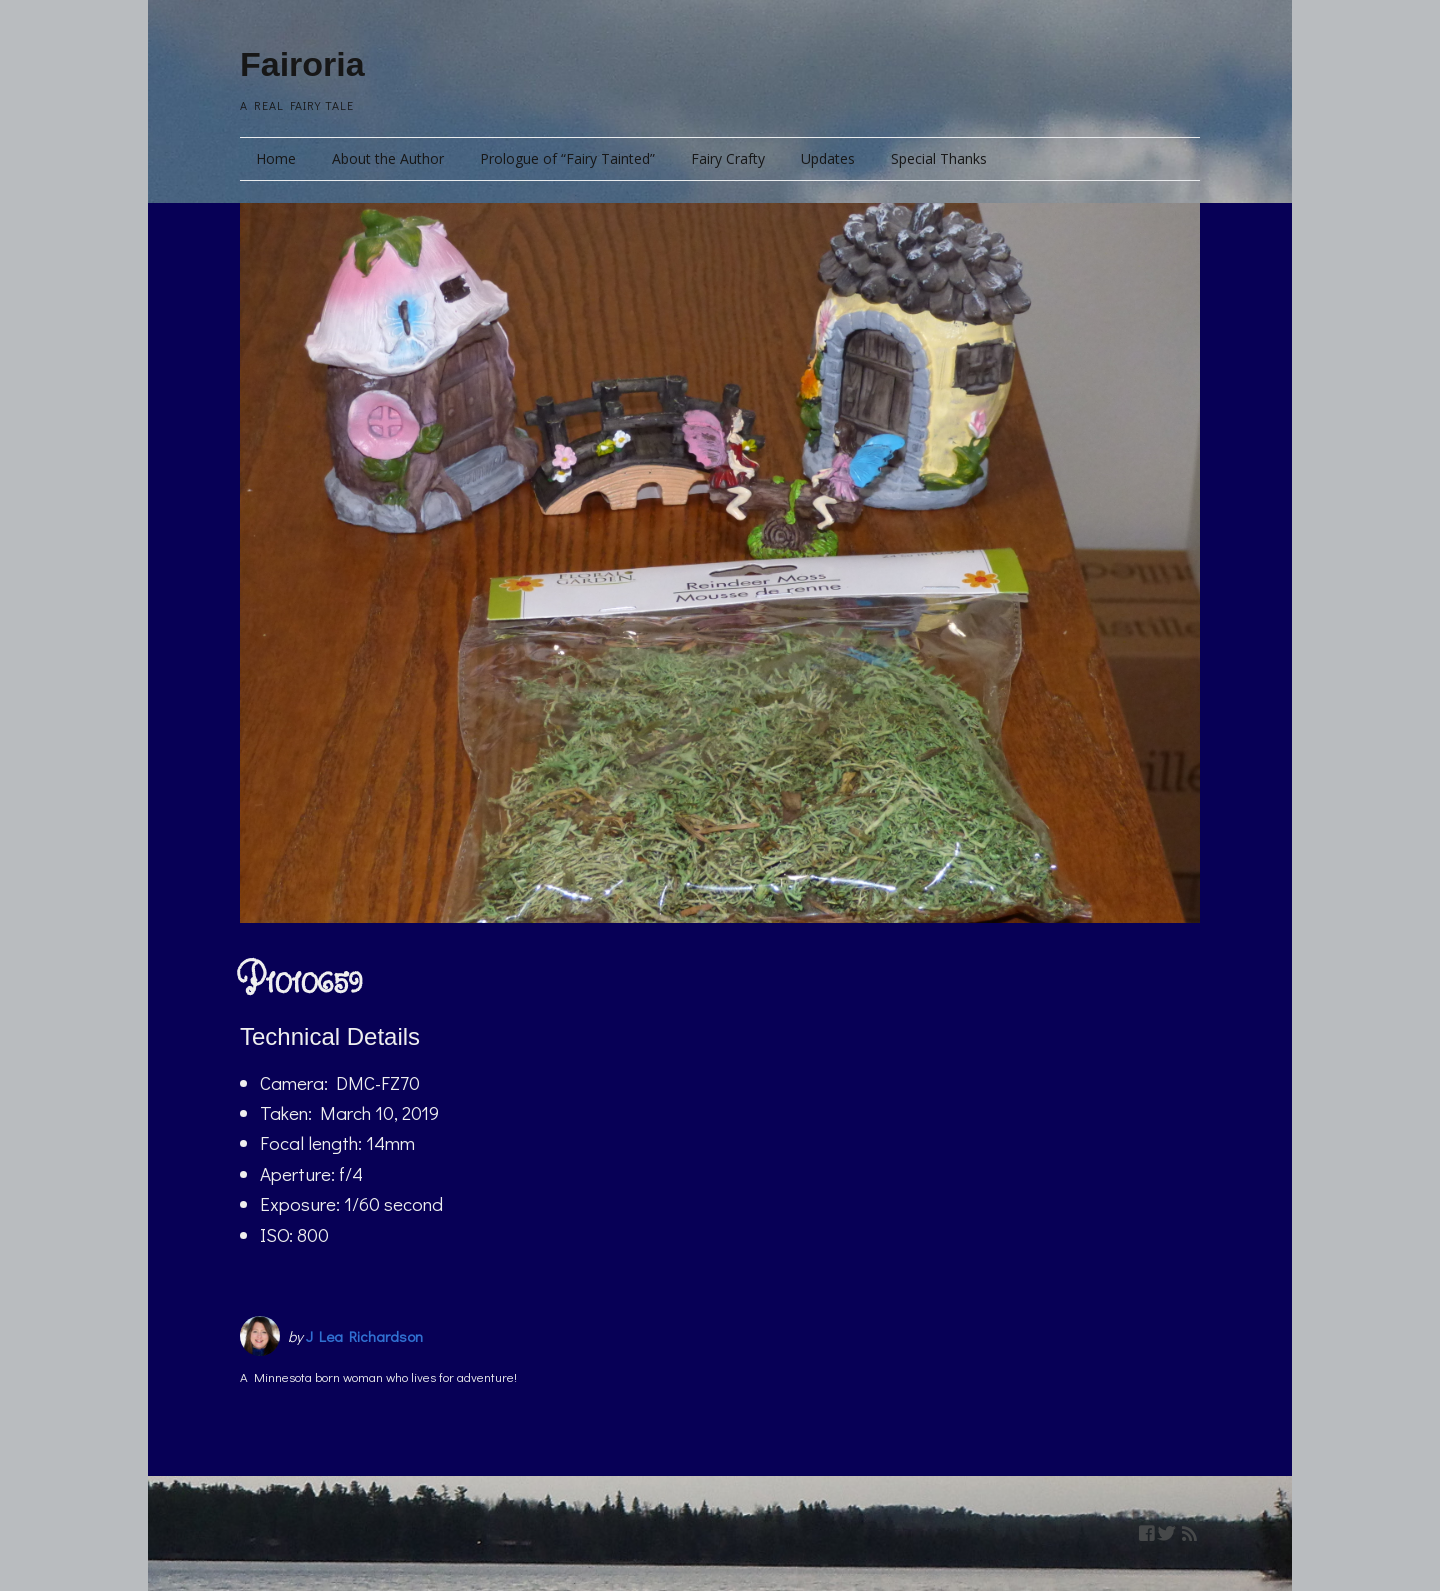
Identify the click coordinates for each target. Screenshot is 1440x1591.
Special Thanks (939, 158)
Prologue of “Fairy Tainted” (567, 158)
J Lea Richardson (364, 1336)
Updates (828, 158)
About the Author (388, 158)
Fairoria (302, 64)
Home (276, 158)
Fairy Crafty (728, 158)
